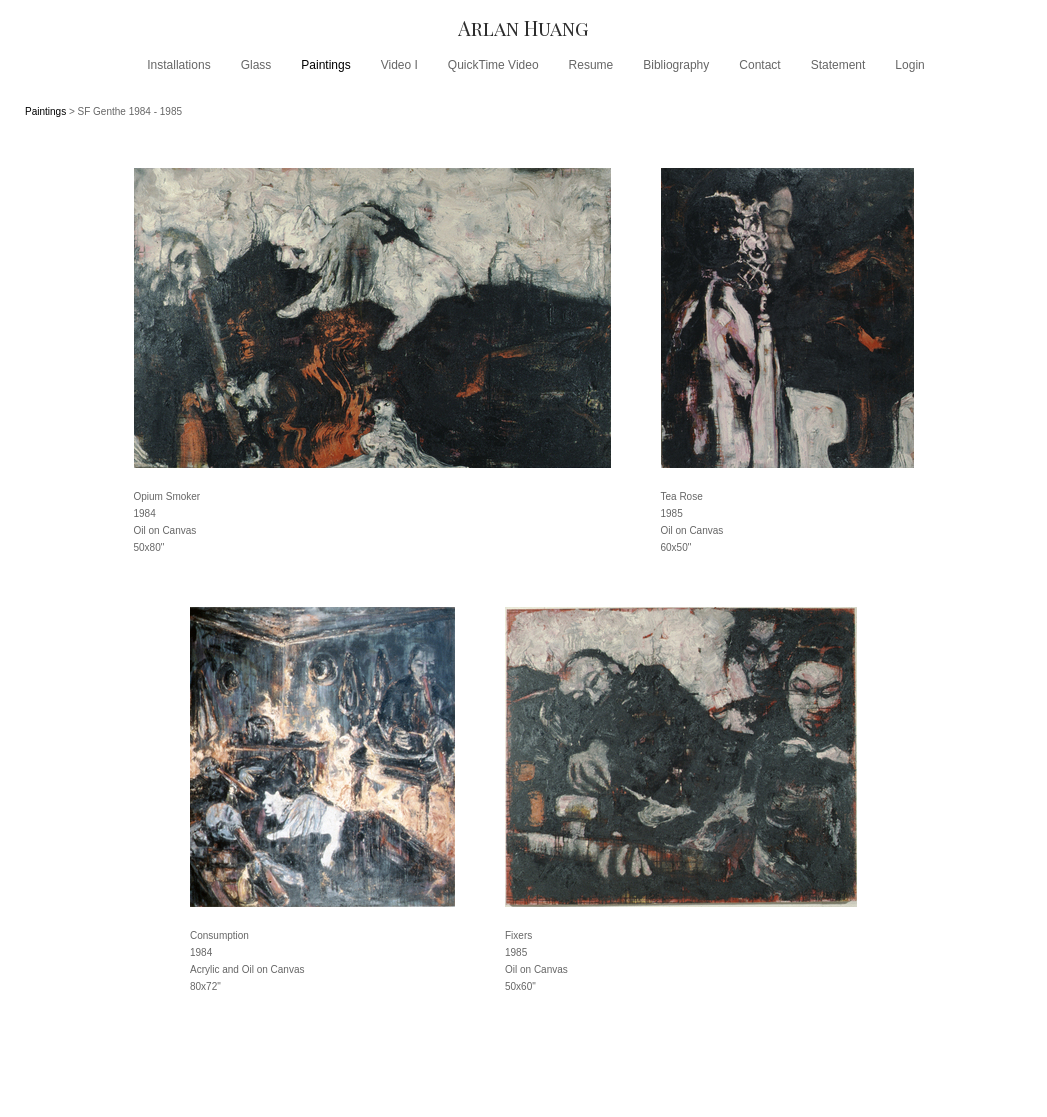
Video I (399, 65)
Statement (838, 65)
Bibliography (676, 65)
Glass (256, 65)
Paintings (325, 65)
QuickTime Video (493, 65)
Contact (759, 65)
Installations (178, 65)
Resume (591, 65)
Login (909, 65)
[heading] (523, 27)
